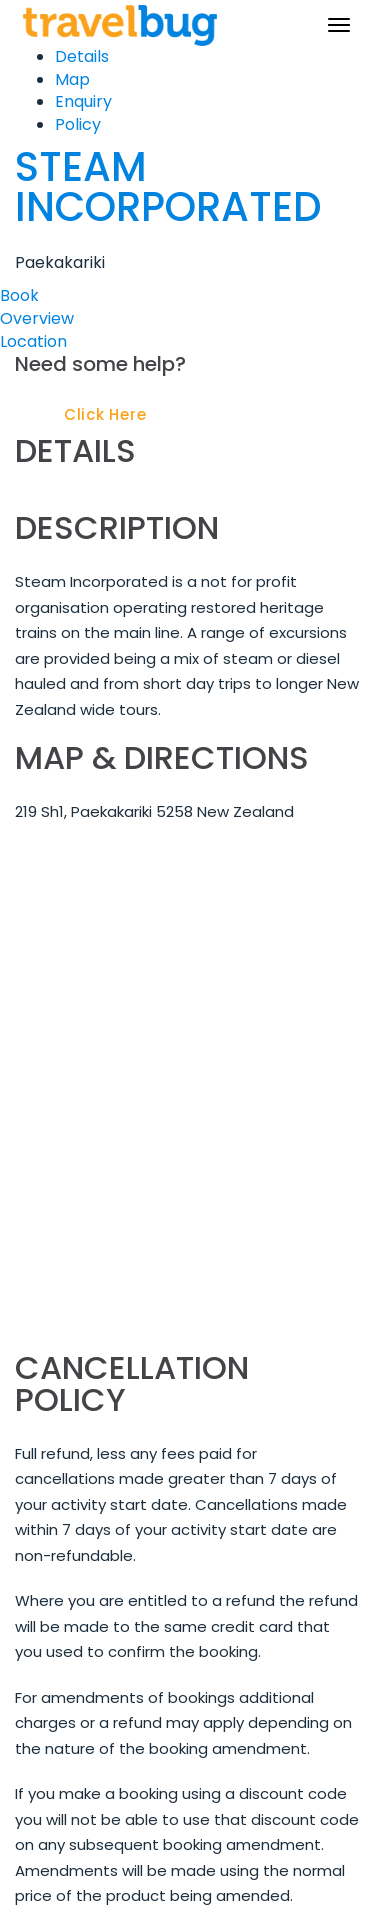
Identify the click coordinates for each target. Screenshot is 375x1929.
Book (19, 295)
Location (33, 341)
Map (72, 79)
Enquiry (83, 101)
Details (82, 56)
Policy (78, 124)
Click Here (105, 414)
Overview (37, 318)
